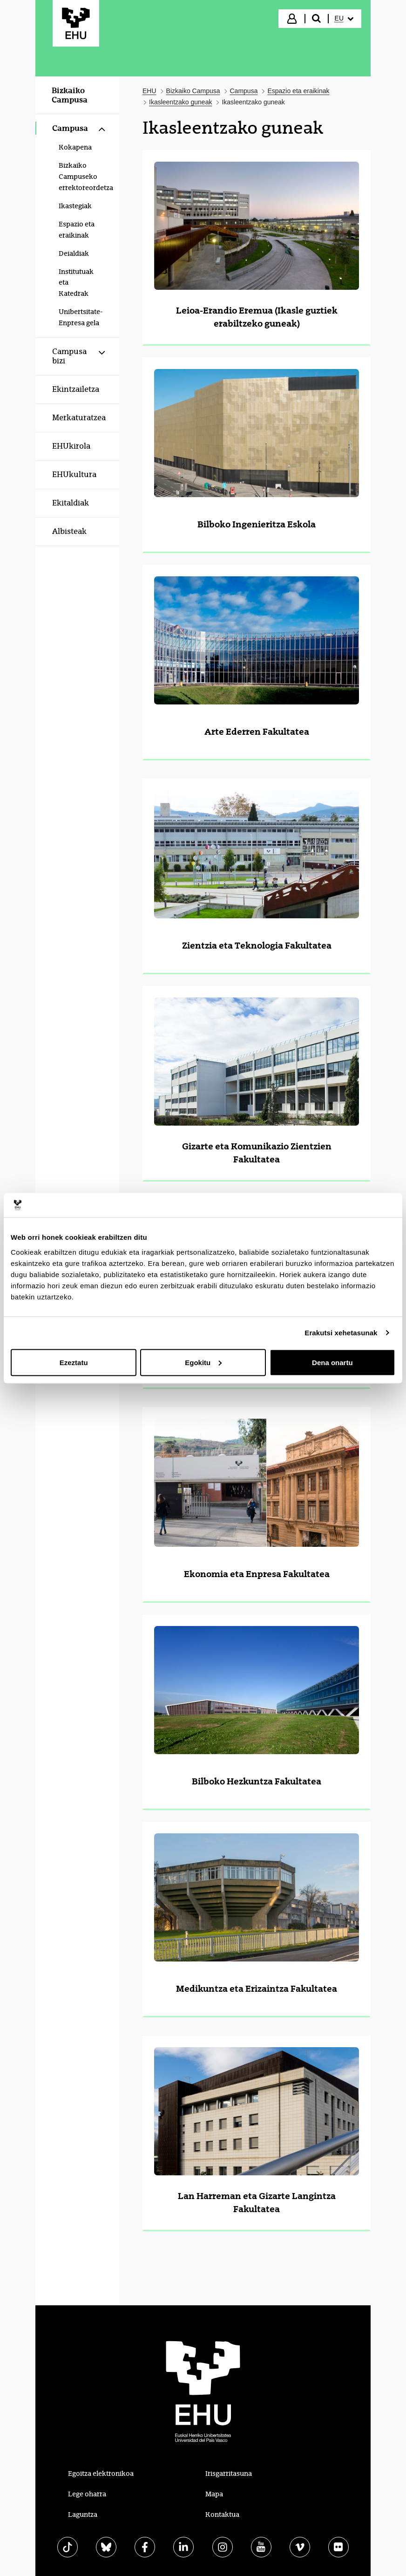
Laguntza (82, 2514)
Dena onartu (332, 1362)
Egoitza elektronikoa (101, 2473)
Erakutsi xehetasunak (340, 1333)
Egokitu (203, 1362)
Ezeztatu (74, 1362)
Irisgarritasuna (228, 2473)
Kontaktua (222, 2514)
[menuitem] (344, 18)
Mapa (214, 2494)
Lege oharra (87, 2494)
